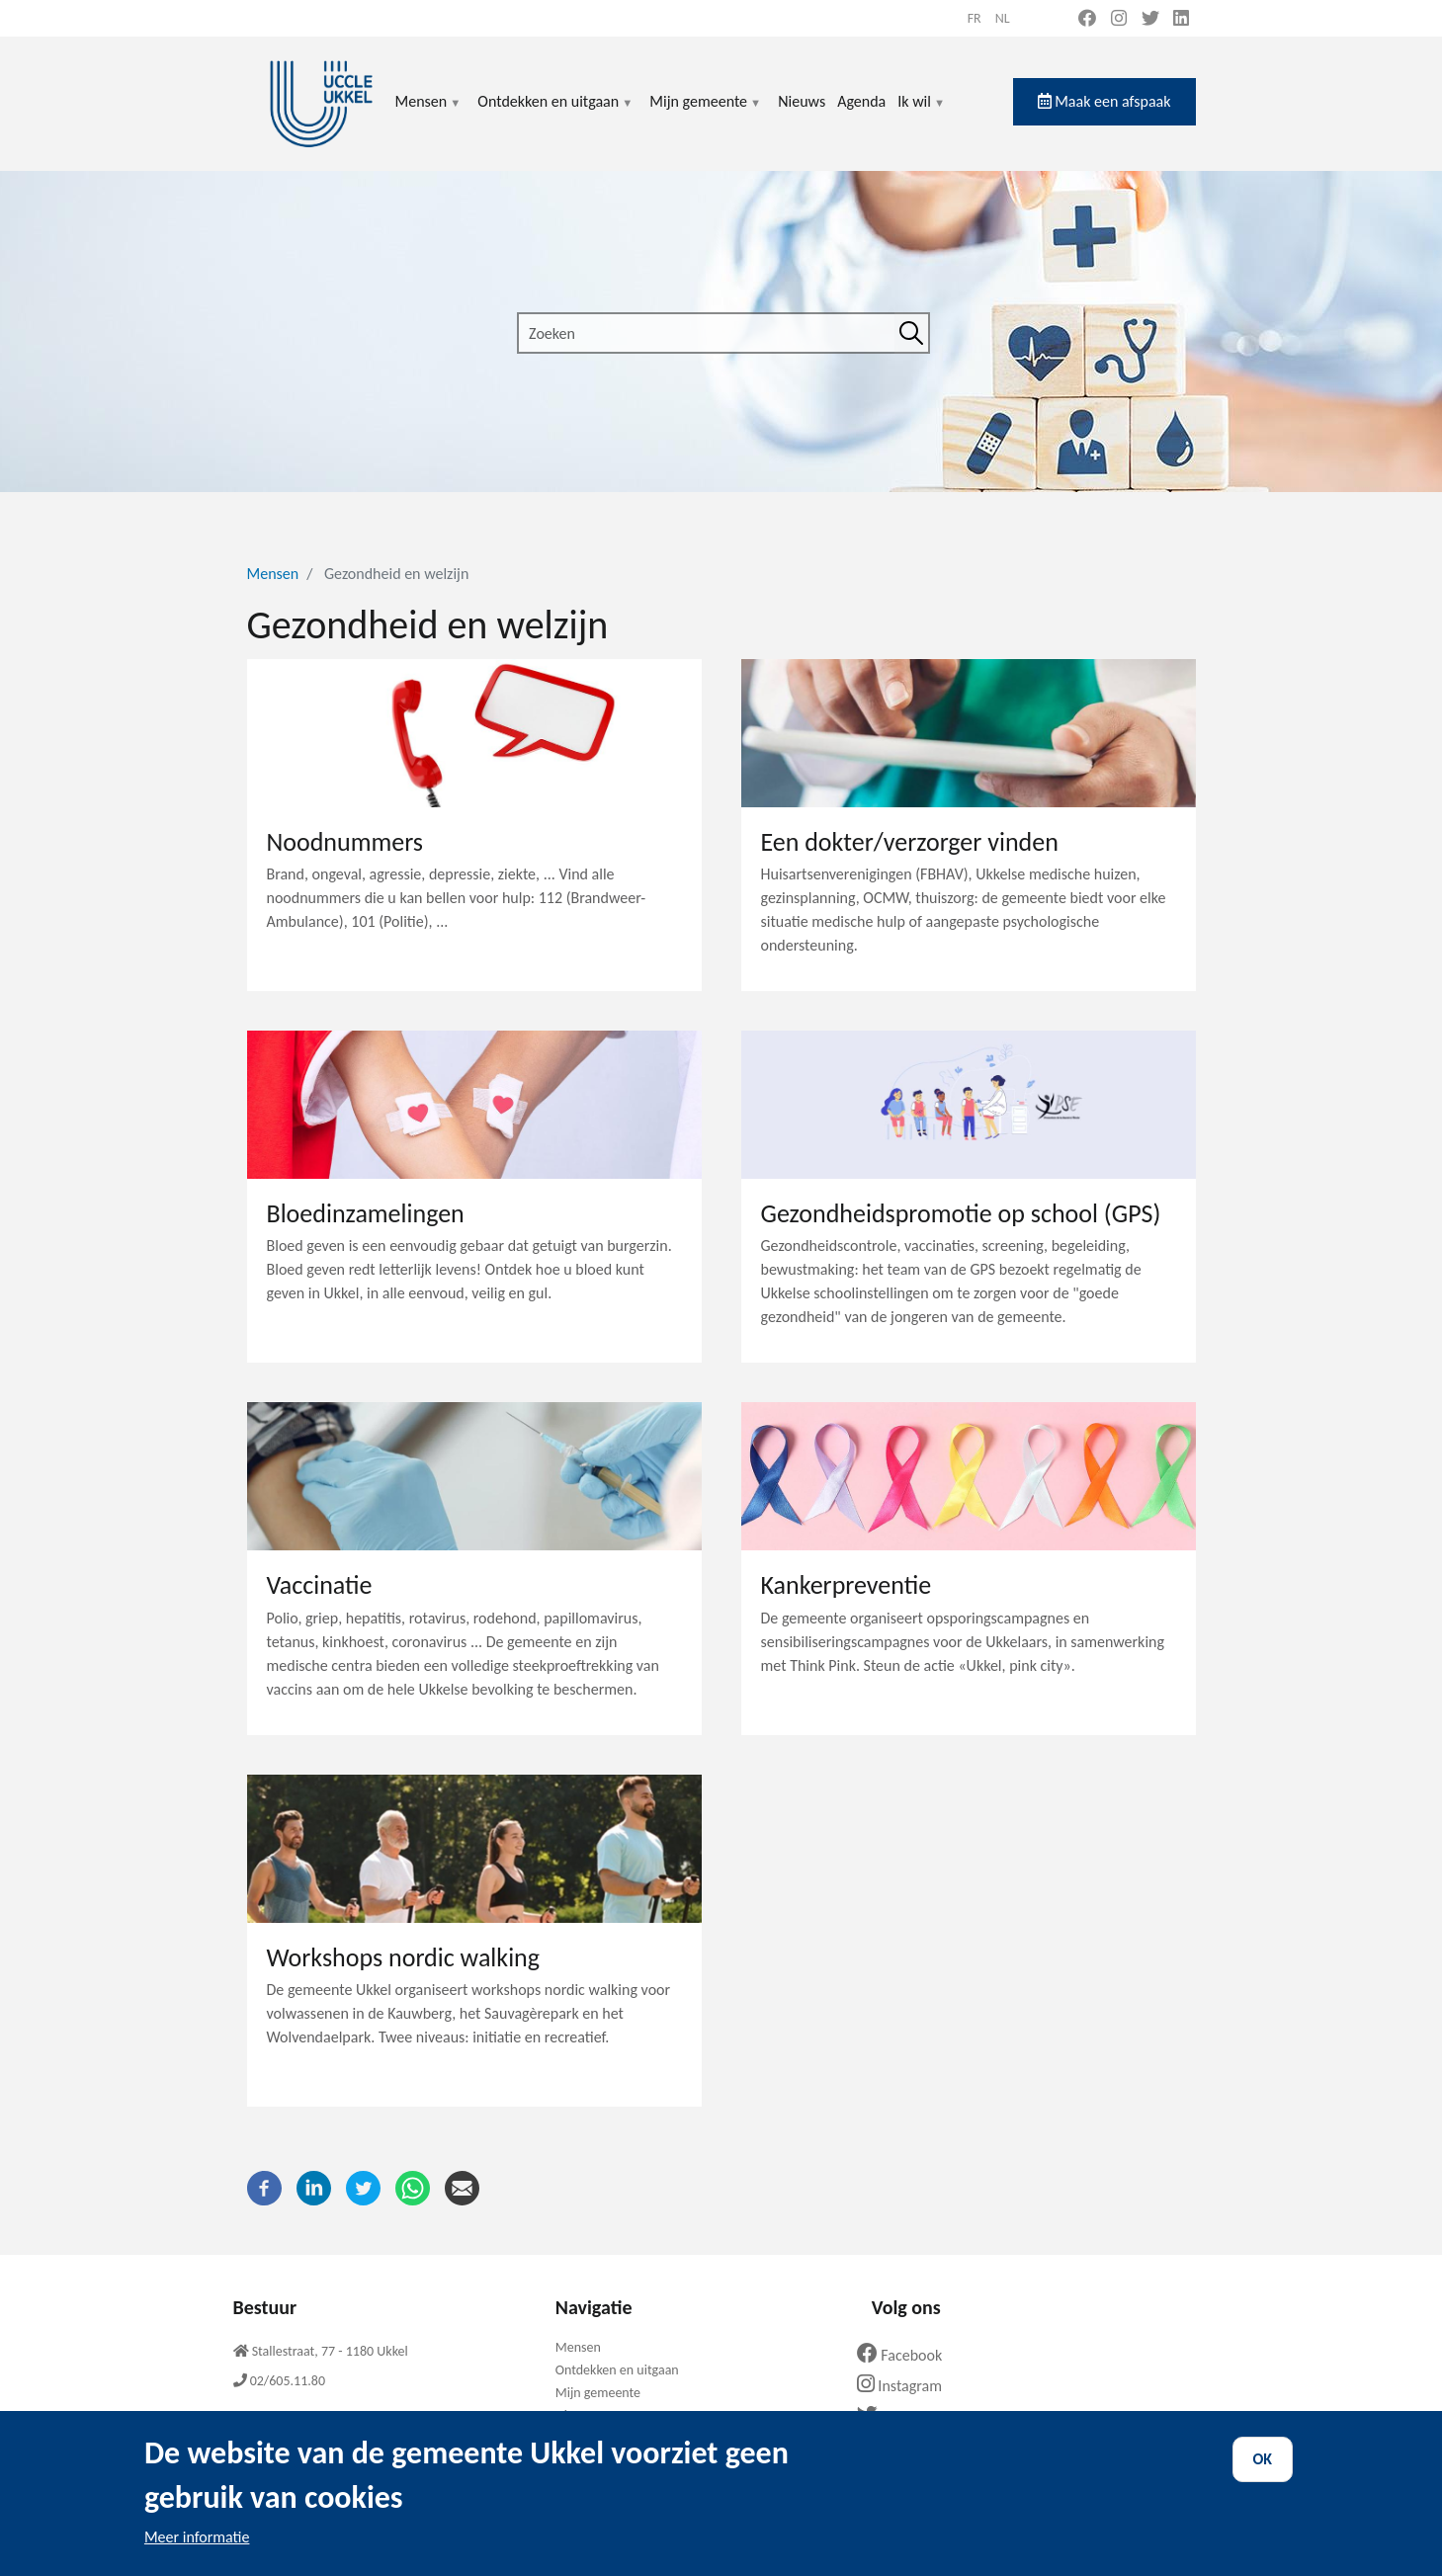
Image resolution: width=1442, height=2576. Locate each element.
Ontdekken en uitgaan (555, 113)
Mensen (429, 113)
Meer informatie (197, 2551)
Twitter (899, 2416)
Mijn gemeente (705, 113)
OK (1263, 2473)
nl (1002, 18)
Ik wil (921, 113)
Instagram (907, 2385)
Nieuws (801, 101)
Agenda (861, 101)
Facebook (907, 2355)
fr (974, 18)
